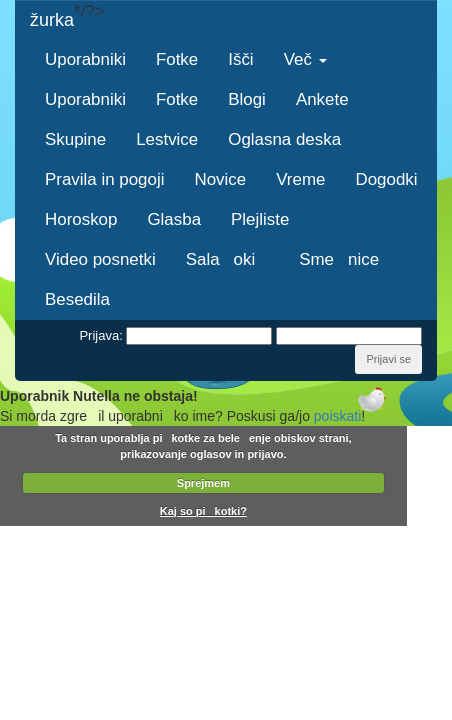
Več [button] (305, 59)
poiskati (337, 416)
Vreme (300, 179)
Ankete (322, 99)
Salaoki (228, 259)
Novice (220, 179)
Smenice (339, 259)
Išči (240, 59)
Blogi (247, 99)
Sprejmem (203, 483)
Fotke (177, 59)
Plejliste (260, 219)
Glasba (174, 219)
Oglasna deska (284, 139)
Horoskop (81, 219)
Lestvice (167, 139)
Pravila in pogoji (104, 179)
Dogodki (386, 179)
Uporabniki (85, 59)
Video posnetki (100, 259)
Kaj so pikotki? (203, 511)
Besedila (77, 299)
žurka (52, 20)
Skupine (75, 139)
